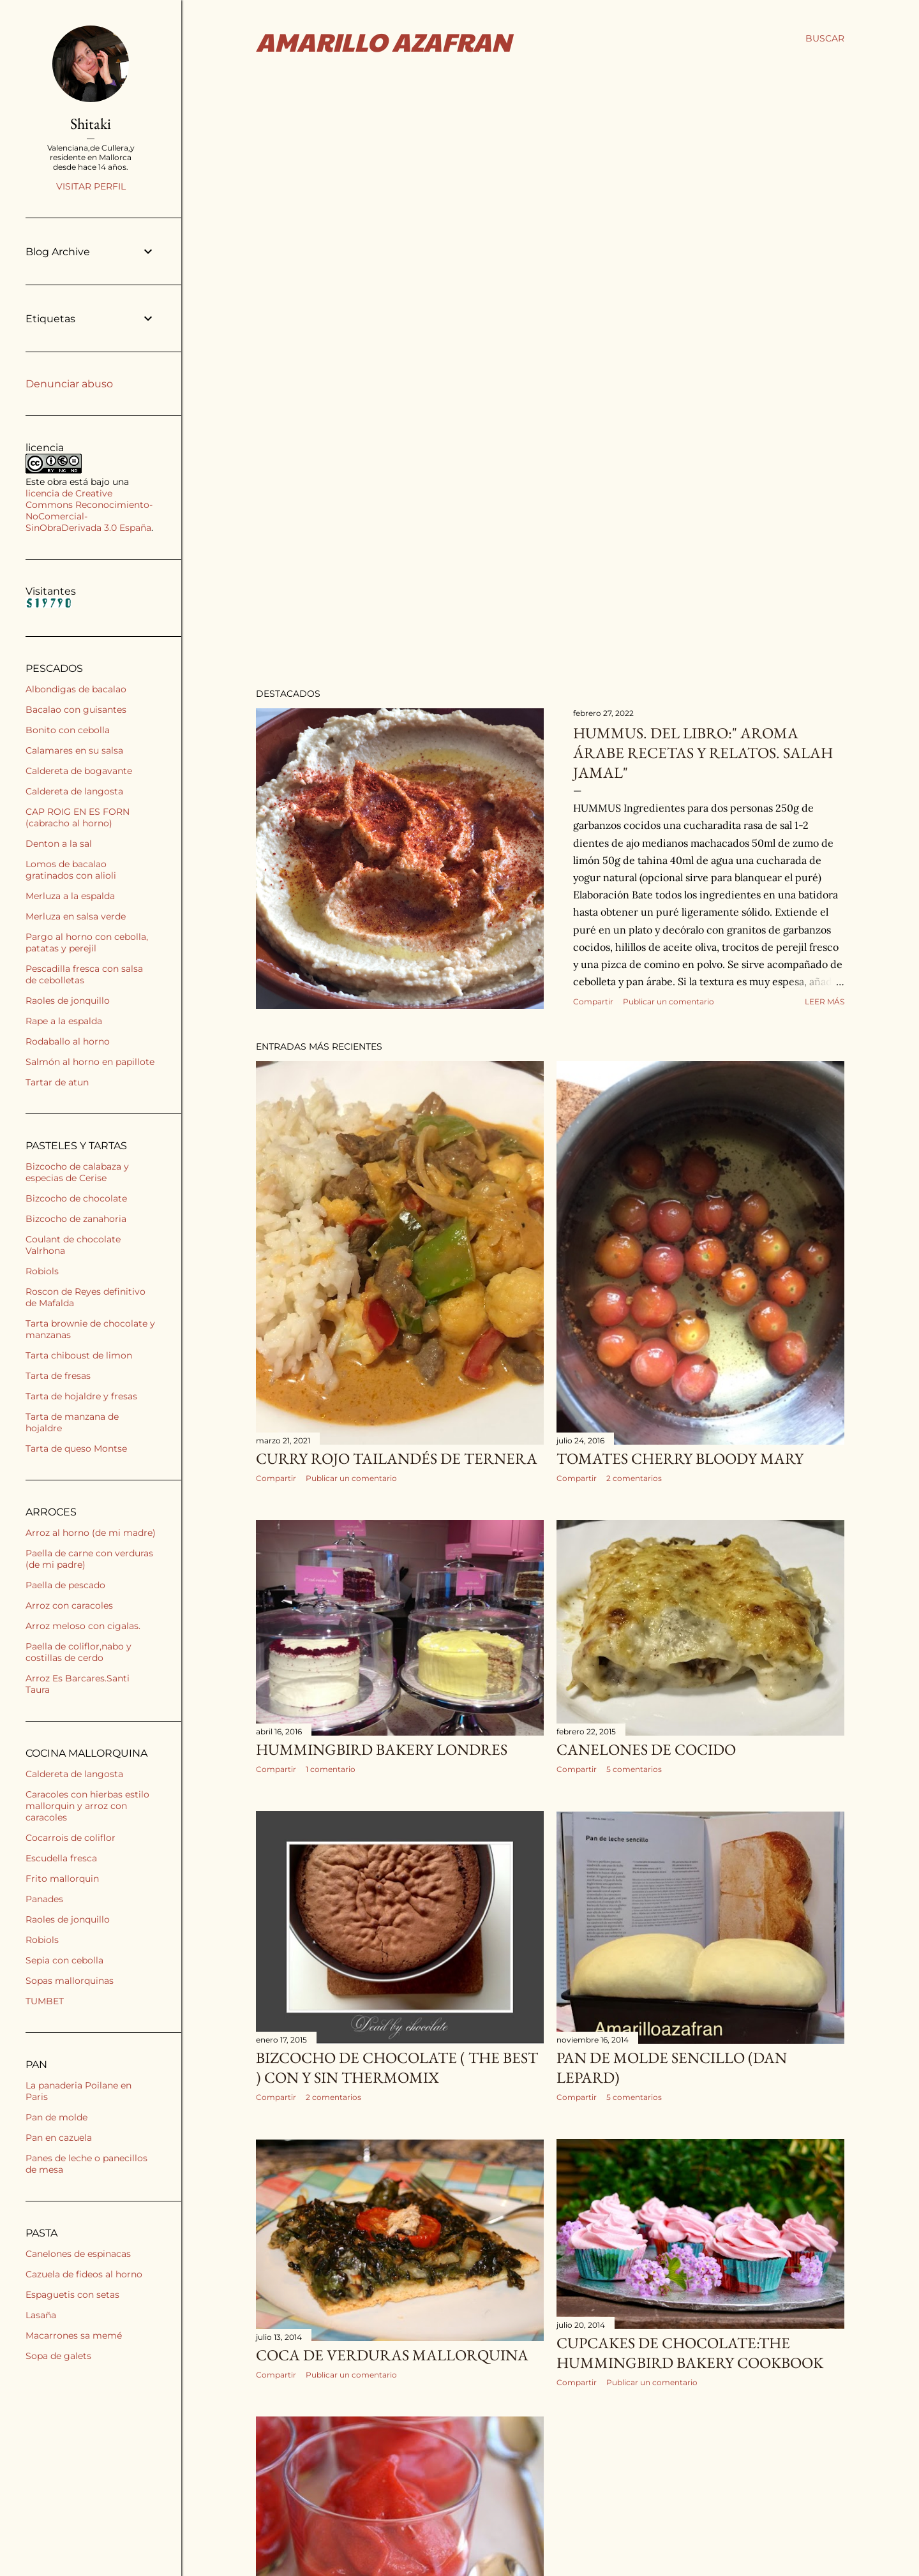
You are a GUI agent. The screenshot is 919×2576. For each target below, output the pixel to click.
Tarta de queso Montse (76, 1448)
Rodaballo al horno (68, 1041)
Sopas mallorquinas (70, 1980)
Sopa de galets (58, 2356)
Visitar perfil (91, 186)
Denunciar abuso (69, 384)
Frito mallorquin (62, 1878)
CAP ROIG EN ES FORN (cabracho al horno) (78, 817)
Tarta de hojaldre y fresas (81, 1396)
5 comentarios (634, 1765)
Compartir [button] (593, 1001)
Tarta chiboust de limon (79, 1355)
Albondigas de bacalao (76, 689)
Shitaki (90, 123)
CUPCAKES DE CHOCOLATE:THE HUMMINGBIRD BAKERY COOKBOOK (690, 2338)
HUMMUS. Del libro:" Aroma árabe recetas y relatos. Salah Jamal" (703, 752)
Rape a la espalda (64, 1021)
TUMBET (45, 2001)
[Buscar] (824, 38)
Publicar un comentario (668, 1001)
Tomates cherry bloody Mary (680, 1458)
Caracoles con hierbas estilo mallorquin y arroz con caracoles (87, 1806)
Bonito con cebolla (68, 730)
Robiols (42, 1271)
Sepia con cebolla (64, 1960)
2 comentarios (634, 1478)
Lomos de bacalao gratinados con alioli (71, 869)
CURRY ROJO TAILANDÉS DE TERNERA (396, 1458)
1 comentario (330, 1765)
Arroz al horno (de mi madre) (91, 1532)
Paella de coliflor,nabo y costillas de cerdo (78, 1652)
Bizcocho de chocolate (76, 1198)
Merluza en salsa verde (76, 916)
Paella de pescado (65, 1585)
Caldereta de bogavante (79, 771)
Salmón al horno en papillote (90, 1062)
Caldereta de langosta (74, 791)
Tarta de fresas (58, 1375)
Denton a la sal (59, 843)
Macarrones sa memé (74, 2335)
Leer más (824, 1001)
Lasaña (41, 2315)
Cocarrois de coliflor (71, 1837)
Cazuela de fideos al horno (84, 2274)
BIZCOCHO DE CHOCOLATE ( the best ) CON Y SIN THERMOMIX (397, 2060)
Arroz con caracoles (69, 1605)
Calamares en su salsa (74, 750)
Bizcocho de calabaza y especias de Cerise (77, 1172)
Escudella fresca (61, 1858)
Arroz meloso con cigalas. (83, 1626)
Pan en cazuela (59, 2137)
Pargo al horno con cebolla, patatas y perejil (87, 942)
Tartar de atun (57, 1082)
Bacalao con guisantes (76, 709)
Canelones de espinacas (78, 2254)
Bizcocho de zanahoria (76, 1219)
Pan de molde (56, 2117)
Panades (44, 1899)
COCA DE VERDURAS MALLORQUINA (392, 2341)
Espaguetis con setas (72, 2294)
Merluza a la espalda (70, 896)
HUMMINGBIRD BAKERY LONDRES (381, 1745)
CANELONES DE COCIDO (646, 1745)
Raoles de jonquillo (68, 1000)
